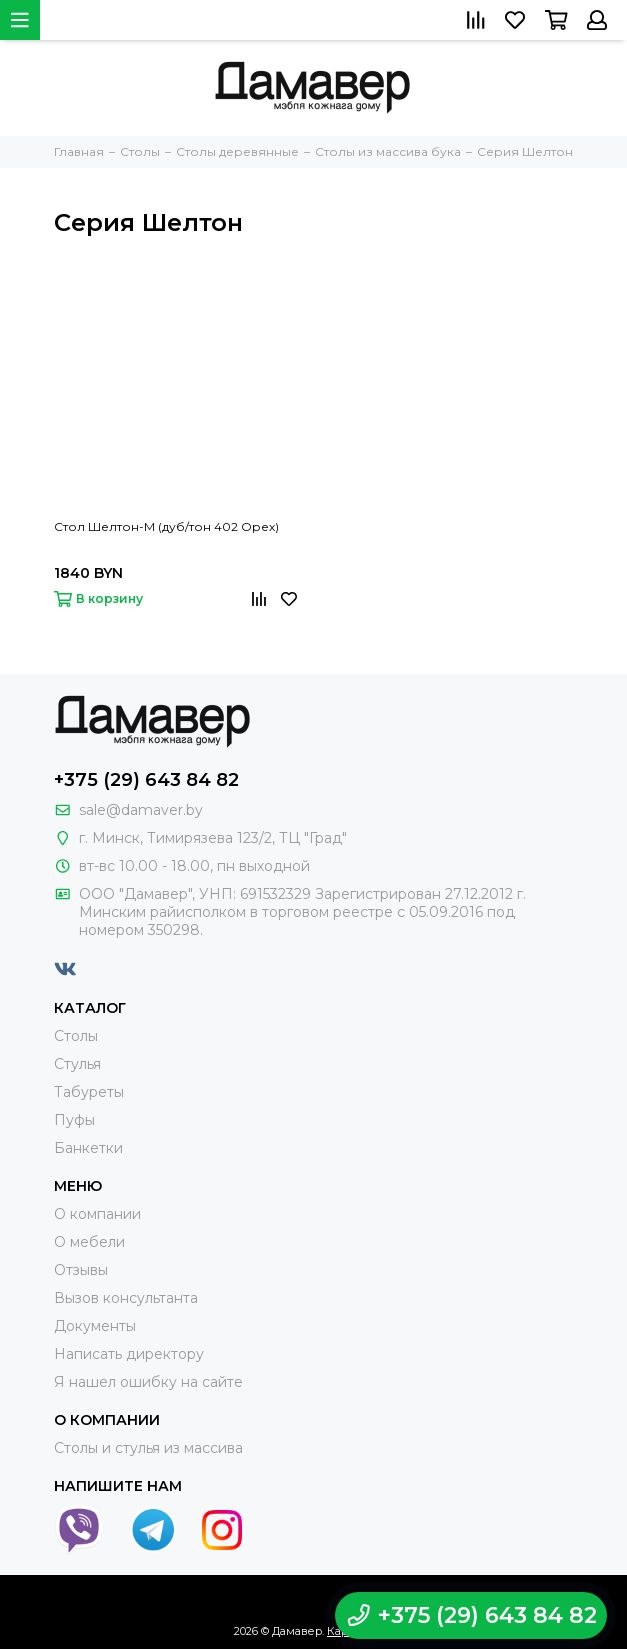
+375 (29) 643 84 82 (146, 780)
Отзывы (81, 1270)
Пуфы (74, 1120)
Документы (95, 1326)
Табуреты (89, 1092)
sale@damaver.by (141, 810)
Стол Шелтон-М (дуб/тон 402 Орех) (166, 526)
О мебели (89, 1242)
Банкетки (88, 1148)
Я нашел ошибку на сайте (148, 1382)
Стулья (77, 1064)
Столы (76, 1036)
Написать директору (129, 1354)
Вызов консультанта (126, 1298)
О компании (97, 1214)
